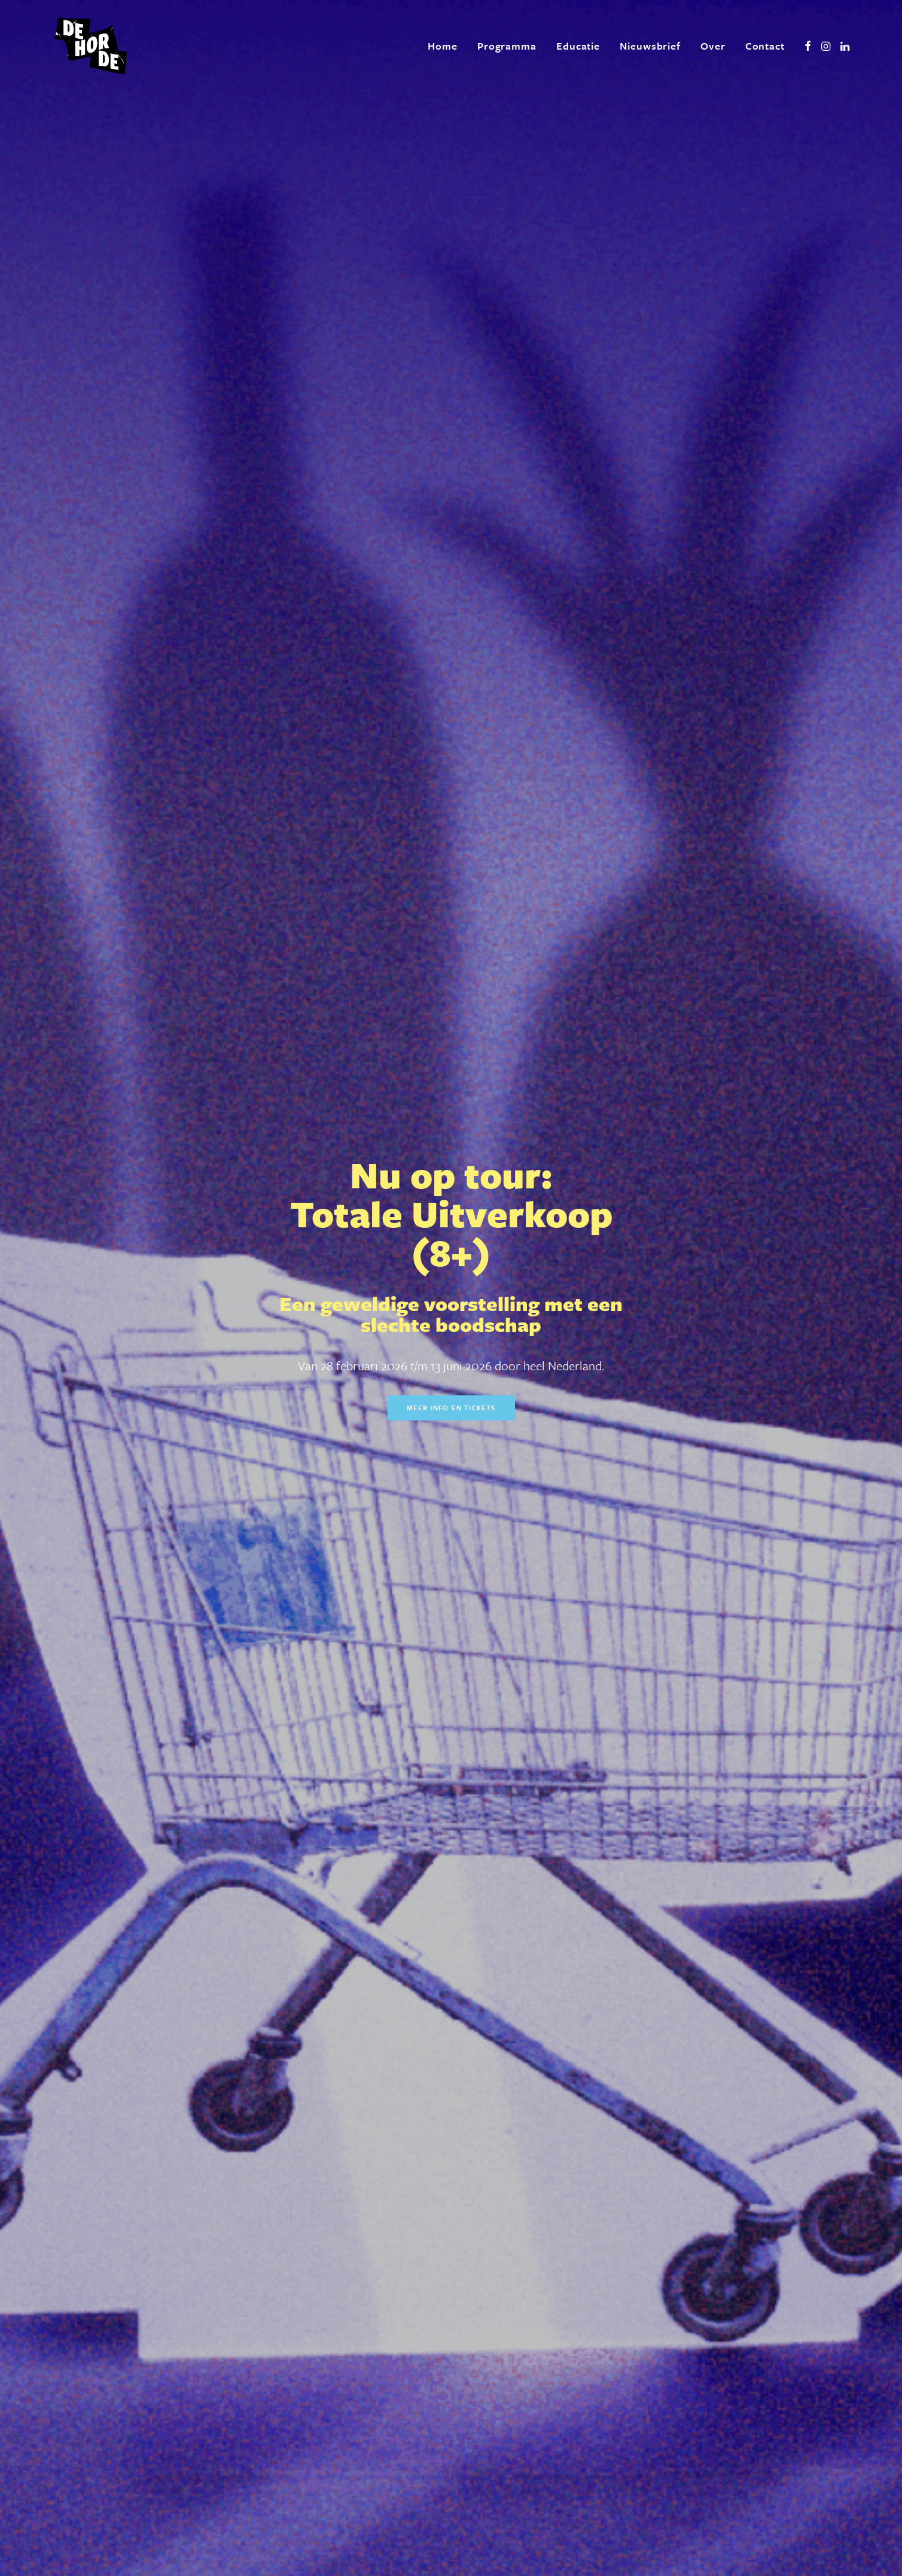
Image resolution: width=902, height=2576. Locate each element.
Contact (765, 45)
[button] (807, 46)
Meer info (559, 588)
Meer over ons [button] (289, 2073)
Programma (507, 45)
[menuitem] (442, 46)
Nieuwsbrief (650, 45)
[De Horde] (91, 46)
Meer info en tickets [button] (451, 335)
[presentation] (357, 2424)
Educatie (578, 45)
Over (713, 45)
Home (443, 45)
